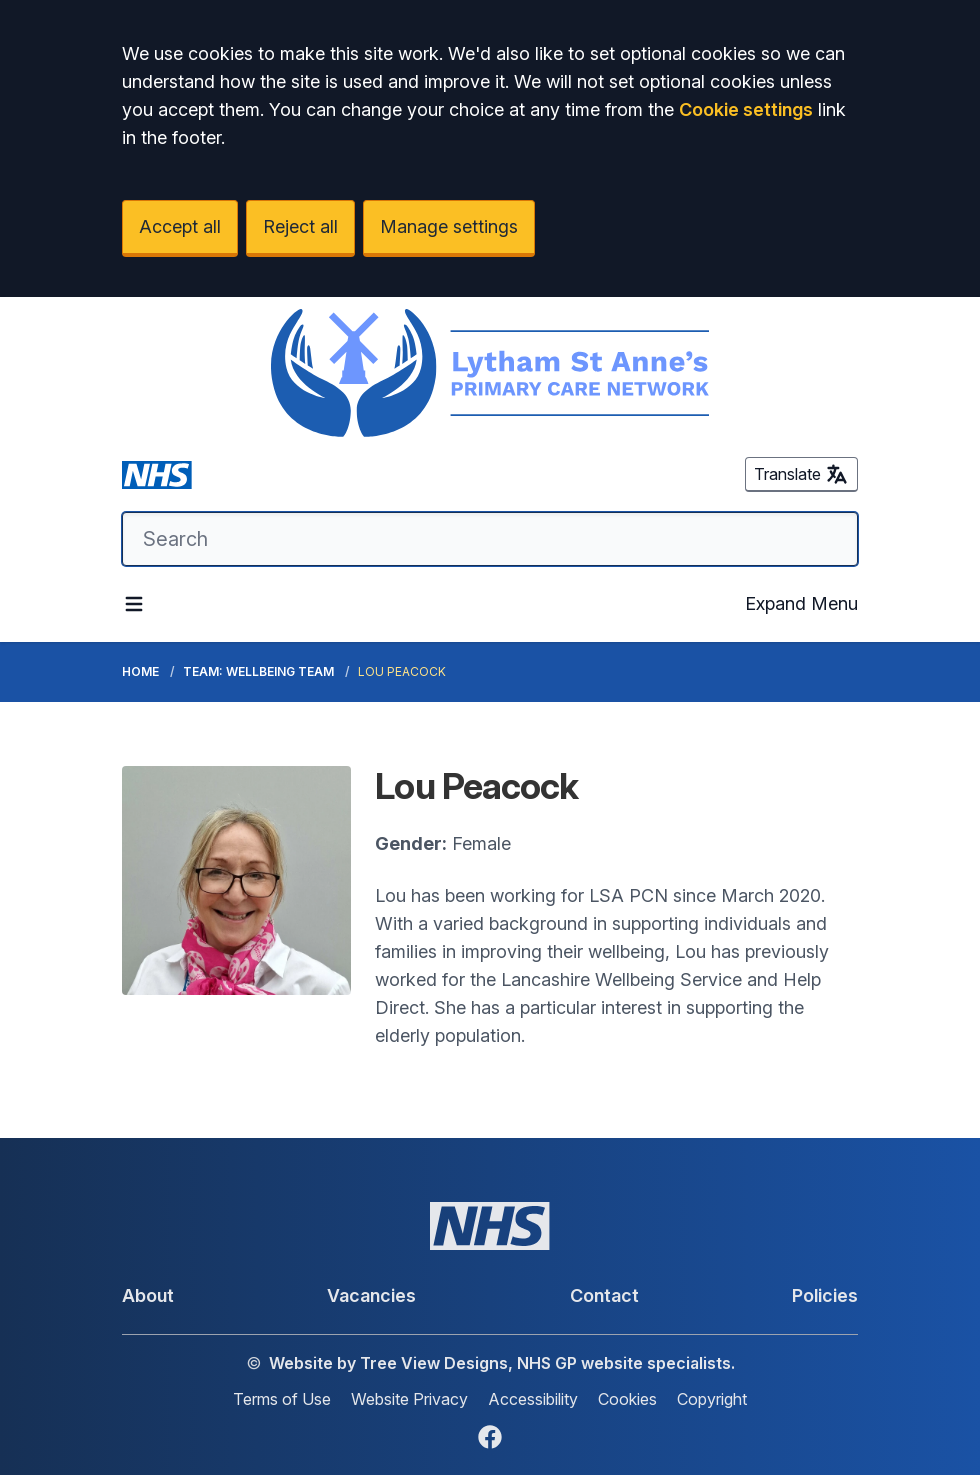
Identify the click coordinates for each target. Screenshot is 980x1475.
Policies (825, 1295)
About (148, 1295)
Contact (604, 1295)
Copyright (712, 1399)
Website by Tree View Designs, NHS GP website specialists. (502, 1363)
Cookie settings (746, 109)
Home (140, 671)
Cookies (627, 1399)
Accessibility (533, 1399)
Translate (801, 474)
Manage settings (449, 226)
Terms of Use (282, 1399)
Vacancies (371, 1295)
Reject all (300, 226)
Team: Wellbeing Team (258, 671)
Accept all (180, 226)
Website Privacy (409, 1399)
